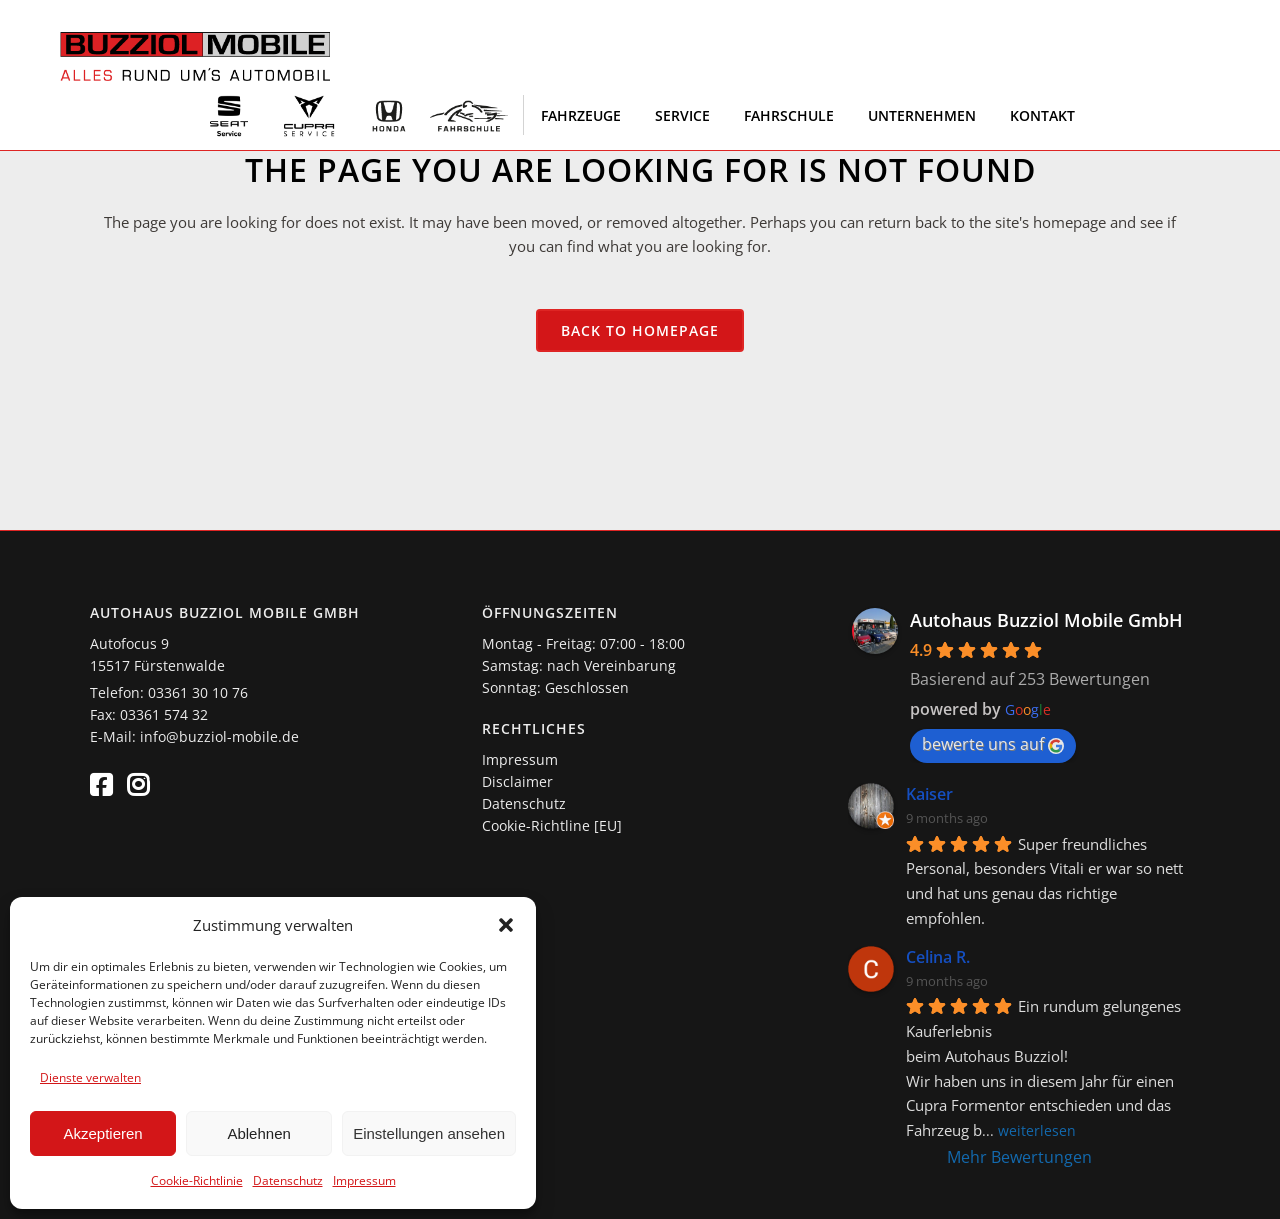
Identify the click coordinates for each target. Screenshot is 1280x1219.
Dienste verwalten (90, 1077)
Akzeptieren (102, 1133)
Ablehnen (258, 1133)
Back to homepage (640, 330)
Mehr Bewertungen (1019, 1157)
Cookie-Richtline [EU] (552, 825)
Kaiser (929, 794)
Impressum (364, 1180)
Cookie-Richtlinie (197, 1180)
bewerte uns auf (993, 744)
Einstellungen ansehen (429, 1133)
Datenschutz (288, 1180)
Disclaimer (517, 781)
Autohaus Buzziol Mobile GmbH (1046, 620)
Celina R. (938, 957)
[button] (506, 925)
